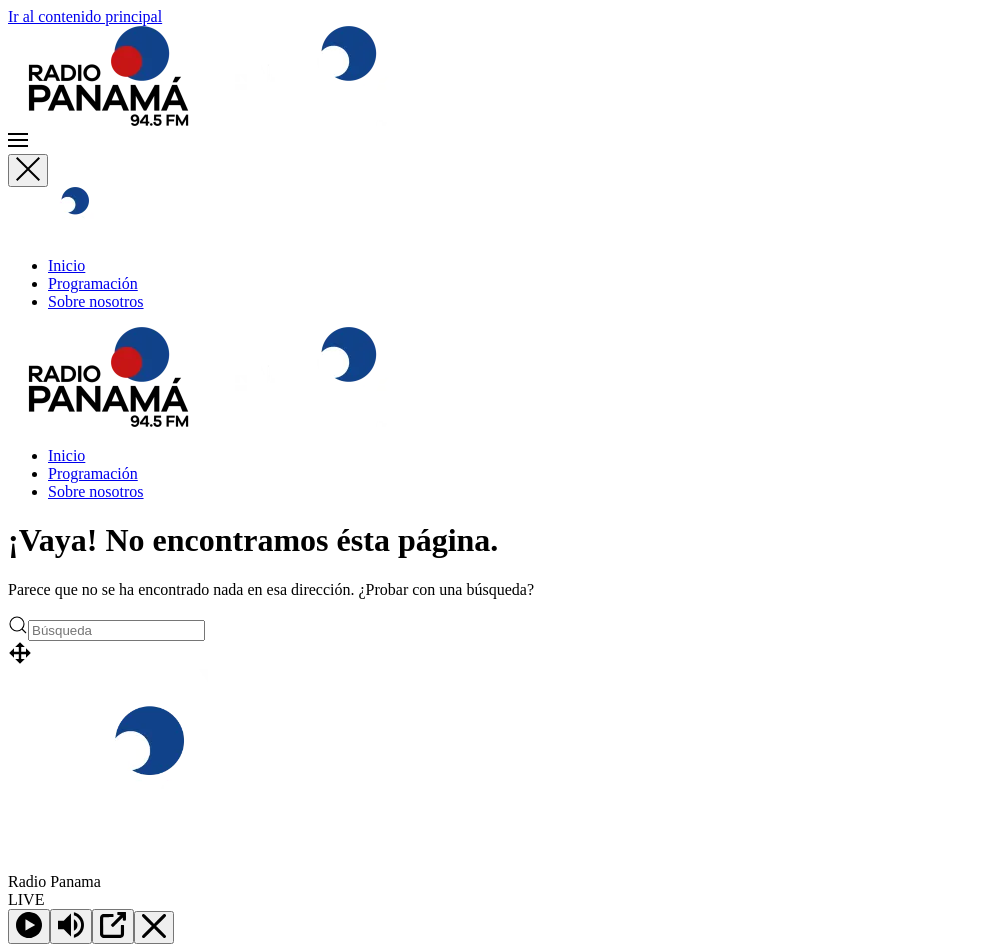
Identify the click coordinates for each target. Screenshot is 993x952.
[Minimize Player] (154, 927)
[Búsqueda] (116, 630)
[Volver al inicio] (215, 120)
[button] (496, 142)
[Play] (29, 926)
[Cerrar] (28, 170)
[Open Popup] (113, 926)
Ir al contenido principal (85, 16)
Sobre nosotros (96, 301)
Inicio (66, 265)
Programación (93, 283)
